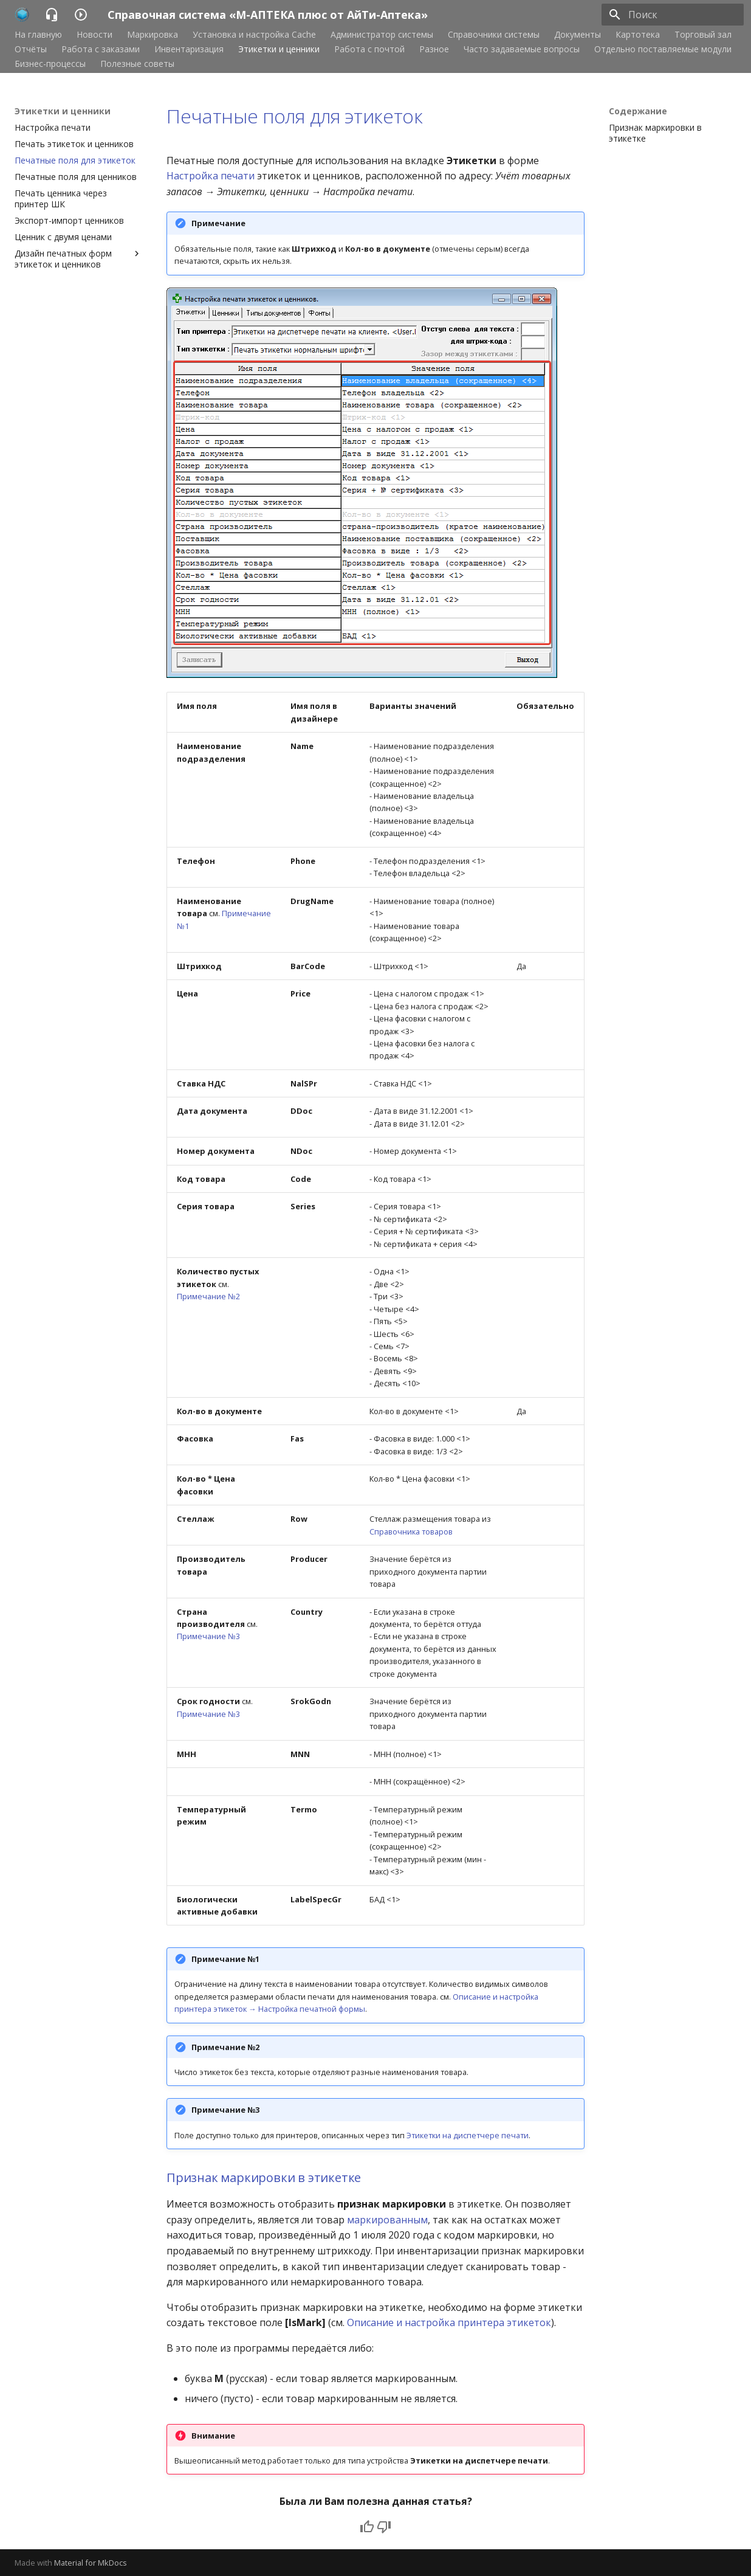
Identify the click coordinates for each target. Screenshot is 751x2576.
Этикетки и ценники (279, 49)
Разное (434, 49)
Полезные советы (137, 63)
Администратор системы (382, 34)
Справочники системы (494, 34)
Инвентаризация (189, 49)
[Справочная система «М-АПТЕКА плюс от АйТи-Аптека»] (22, 14)
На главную (38, 34)
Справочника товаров (411, 1531)
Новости (94, 34)
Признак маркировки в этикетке (263, 2177)
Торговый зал (703, 34)
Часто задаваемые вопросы (522, 49)
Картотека (638, 34)
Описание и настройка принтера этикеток (449, 2322)
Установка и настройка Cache (254, 34)
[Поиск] (673, 15)
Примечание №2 (208, 1296)
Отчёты (31, 49)
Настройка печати (210, 175)
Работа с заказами (100, 49)
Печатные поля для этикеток (294, 116)
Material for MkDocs (90, 2562)
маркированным (387, 2219)
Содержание (638, 111)
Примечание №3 (208, 1636)
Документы (577, 34)
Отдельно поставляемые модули (663, 49)
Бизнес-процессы (50, 63)
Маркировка (152, 34)
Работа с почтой (369, 49)
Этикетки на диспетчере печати (467, 2135)
